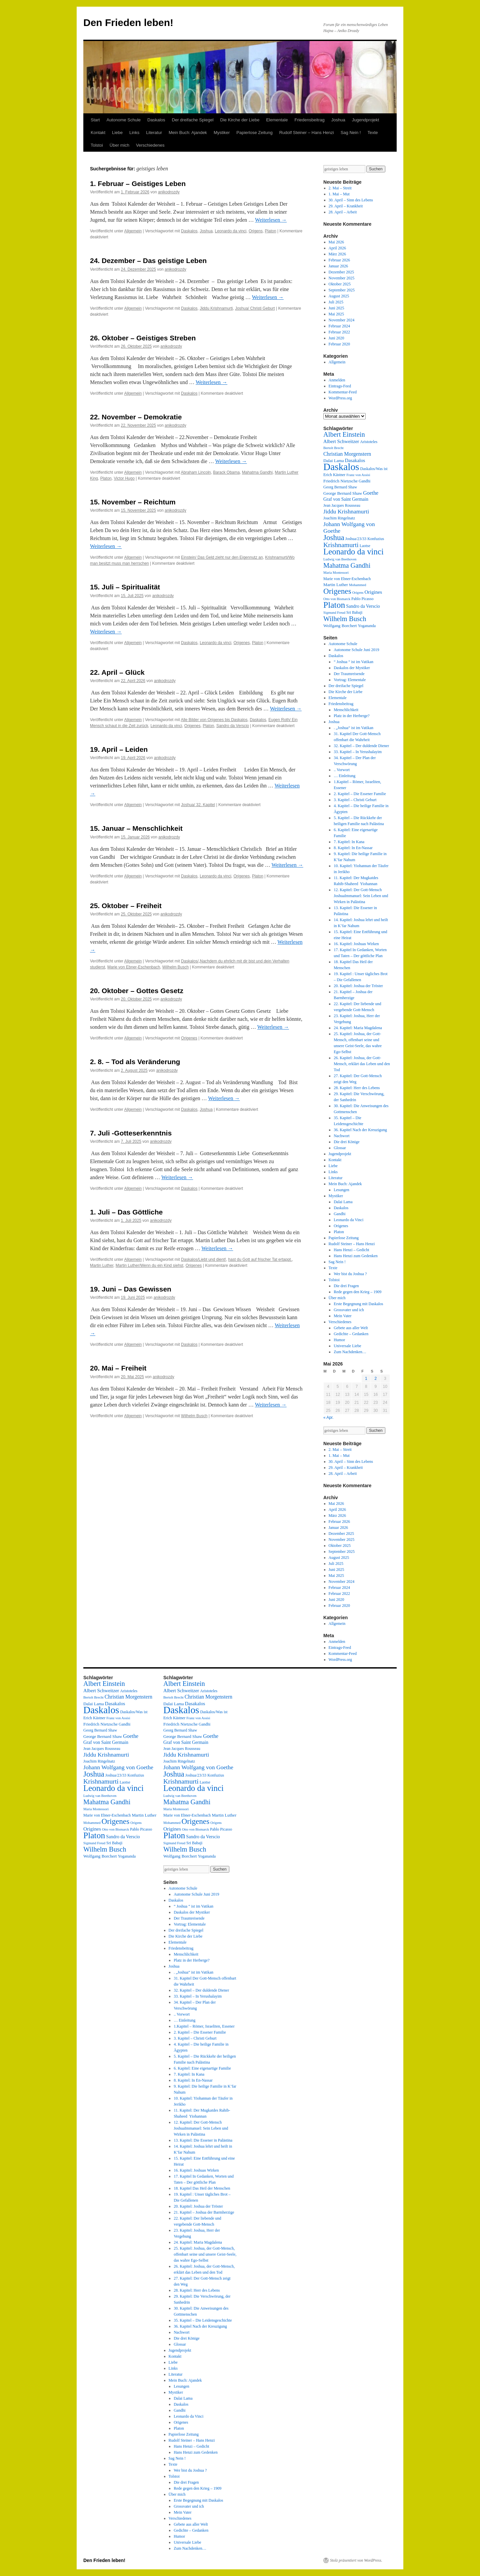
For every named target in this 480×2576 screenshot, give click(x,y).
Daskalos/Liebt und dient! (203, 1259)
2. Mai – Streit (340, 188)
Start (95, 119)
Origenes (242, 642)
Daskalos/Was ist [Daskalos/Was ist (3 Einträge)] (374, 468)
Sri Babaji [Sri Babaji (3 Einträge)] (354, 612)
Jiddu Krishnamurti (216, 308)
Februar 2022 (339, 332)
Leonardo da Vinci (348, 1219)
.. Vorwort (342, 769)
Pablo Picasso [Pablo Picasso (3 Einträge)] (362, 598)
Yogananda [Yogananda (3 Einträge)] (367, 625)
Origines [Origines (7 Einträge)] (373, 592)
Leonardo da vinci (231, 231)
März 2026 (337, 254)
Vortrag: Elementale (350, 679)
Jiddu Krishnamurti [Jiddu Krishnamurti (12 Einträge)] (346, 511)
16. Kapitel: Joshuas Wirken (356, 943)
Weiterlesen (271, 220)
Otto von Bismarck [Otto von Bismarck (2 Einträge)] (336, 599)
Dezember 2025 (341, 272)
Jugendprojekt (365, 119)
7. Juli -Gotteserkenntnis (131, 1133)
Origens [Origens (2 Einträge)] (358, 592)
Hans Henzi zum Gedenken (356, 1255)
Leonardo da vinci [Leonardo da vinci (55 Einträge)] (353, 551)
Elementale (277, 119)
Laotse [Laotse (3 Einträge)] (365, 545)
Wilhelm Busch (175, 967)
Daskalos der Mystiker (352, 667)
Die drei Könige (346, 1141)
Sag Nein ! (351, 132)
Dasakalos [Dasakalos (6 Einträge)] (355, 460)
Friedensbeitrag (309, 119)
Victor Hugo (124, 478)
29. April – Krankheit (346, 206)
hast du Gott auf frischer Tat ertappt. (260, 1259)
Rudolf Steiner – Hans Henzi (306, 132)
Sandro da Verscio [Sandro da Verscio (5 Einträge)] (363, 606)
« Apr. (328, 1417)
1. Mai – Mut (339, 194)
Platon (270, 231)
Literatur (154, 132)
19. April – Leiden (119, 749)
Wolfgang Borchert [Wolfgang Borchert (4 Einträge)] (340, 625)
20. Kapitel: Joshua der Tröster (358, 985)
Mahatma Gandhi (257, 472)
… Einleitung (344, 775)
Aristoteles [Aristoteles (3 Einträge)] (368, 441)
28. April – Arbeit (343, 212)
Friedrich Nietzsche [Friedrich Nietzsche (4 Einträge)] (340, 480)
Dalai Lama (343, 1201)
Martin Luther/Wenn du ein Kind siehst (149, 1265)
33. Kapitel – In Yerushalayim (358, 751)
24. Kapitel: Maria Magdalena (358, 1027)
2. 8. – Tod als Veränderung (135, 1061)
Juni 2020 (336, 338)
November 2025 (342, 278)
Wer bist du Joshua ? (350, 1273)
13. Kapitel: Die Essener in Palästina (203, 2140)
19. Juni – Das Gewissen (130, 1289)
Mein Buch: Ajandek (188, 132)
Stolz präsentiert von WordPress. (356, 2560)
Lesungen (341, 1189)
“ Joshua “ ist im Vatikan (353, 661)
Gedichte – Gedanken (351, 1334)
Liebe (117, 132)
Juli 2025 (336, 302)
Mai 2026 (336, 242)
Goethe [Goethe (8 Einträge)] (370, 493)
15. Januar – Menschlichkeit (136, 828)
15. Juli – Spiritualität (125, 587)
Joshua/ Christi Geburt (255, 308)
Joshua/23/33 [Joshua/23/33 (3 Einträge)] (355, 538)
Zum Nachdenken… (350, 1352)
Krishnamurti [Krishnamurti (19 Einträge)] (341, 544)
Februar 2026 (339, 260)
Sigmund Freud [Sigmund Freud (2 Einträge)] (334, 612)
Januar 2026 (338, 266)
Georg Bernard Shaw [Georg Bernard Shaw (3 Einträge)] (340, 487)
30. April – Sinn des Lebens (351, 200)
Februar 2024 (339, 326)
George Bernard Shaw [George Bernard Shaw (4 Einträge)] (342, 493)
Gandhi (339, 1213)
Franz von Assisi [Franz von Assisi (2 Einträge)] (358, 475)
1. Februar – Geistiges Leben (138, 183)
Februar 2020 (339, 344)
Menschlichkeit (346, 709)
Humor (339, 1340)
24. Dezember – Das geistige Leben (148, 260)
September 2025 (342, 290)
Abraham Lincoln (196, 472)
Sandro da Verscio (232, 725)
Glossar (340, 1147)
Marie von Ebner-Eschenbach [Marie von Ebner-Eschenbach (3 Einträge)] (347, 578)
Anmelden (337, 380)
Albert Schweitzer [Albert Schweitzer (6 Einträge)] (341, 441)
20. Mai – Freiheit (118, 1368)
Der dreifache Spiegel (193, 119)
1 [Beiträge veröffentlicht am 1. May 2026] (366, 1378)
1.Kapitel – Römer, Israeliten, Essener (204, 2026)
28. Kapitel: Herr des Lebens (357, 1087)
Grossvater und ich (349, 1310)
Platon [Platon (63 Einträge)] (334, 605)
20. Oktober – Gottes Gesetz (136, 990)
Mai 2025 (336, 314)
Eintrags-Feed (340, 386)
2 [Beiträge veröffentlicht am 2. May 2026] (375, 1378)
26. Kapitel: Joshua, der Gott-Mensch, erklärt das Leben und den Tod (362, 1063)
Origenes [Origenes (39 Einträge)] (337, 591)
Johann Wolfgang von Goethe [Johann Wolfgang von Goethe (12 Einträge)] (118, 1767)
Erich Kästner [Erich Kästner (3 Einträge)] (334, 474)
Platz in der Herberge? (351, 715)
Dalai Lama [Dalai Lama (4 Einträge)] (333, 460)
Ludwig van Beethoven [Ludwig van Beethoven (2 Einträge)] (339, 559)
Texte (372, 132)
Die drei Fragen (346, 1285)
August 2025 (339, 296)
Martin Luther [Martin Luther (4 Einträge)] (335, 584)
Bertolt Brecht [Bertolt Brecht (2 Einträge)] (333, 448)
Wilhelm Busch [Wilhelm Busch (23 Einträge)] (344, 618)
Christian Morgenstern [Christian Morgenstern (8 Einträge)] (347, 454)
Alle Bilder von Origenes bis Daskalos (214, 719)
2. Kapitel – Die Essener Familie (360, 793)
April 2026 (337, 248)
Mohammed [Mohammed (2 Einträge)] (357, 585)
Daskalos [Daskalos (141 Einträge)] (341, 466)
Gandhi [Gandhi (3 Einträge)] (364, 481)
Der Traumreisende (349, 673)
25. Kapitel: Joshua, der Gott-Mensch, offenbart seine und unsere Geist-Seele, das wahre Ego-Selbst (205, 2254)
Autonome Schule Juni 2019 (356, 649)
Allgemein (133, 231)
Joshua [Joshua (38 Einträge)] (333, 537)
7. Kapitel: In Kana (349, 841)
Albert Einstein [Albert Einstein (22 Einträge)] (344, 434)
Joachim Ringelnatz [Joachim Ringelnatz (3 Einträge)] (339, 518)
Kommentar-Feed (343, 392)
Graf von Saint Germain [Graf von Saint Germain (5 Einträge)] (345, 499)
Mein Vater (342, 1316)
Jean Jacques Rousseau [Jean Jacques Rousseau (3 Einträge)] (341, 505)
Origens (256, 231)
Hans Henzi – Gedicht (351, 1249)
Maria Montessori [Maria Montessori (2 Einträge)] (336, 572)
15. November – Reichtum (133, 502)
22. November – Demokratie (136, 417)
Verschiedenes (150, 145)
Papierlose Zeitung (254, 132)
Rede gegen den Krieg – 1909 (357, 1292)
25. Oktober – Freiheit (126, 905)
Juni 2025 (336, 308)
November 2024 (342, 320)
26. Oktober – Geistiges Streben (143, 338)
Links (134, 132)
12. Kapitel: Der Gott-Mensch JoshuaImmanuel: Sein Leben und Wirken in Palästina (361, 895)
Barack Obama (226, 472)
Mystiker (222, 132)
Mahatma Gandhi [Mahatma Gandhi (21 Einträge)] (346, 565)
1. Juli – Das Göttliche (126, 1212)
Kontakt (98, 132)
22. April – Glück (117, 672)
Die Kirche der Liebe (240, 119)
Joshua (338, 119)
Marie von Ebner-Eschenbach (133, 967)
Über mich (119, 145)
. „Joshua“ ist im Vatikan (353, 727)
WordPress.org (340, 398)
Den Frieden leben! (128, 22)
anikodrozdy (169, 192)
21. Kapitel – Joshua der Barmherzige (204, 2212)
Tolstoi (97, 145)
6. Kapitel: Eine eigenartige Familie (202, 2068)
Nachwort (341, 1135)
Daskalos (156, 119)
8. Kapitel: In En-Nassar (353, 847)
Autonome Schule (123, 119)
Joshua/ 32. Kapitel (198, 804)
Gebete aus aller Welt (351, 1328)
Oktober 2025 (340, 284)
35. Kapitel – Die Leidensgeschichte (203, 2320)
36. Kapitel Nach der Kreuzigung (360, 1129)
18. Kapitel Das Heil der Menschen (202, 2188)
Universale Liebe (347, 1346)
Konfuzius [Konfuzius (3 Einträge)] (375, 538)
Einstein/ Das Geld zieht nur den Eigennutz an (222, 557)
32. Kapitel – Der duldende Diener (361, 745)
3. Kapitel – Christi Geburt (355, 799)
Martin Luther (101, 1265)
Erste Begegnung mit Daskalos (358, 1304)
